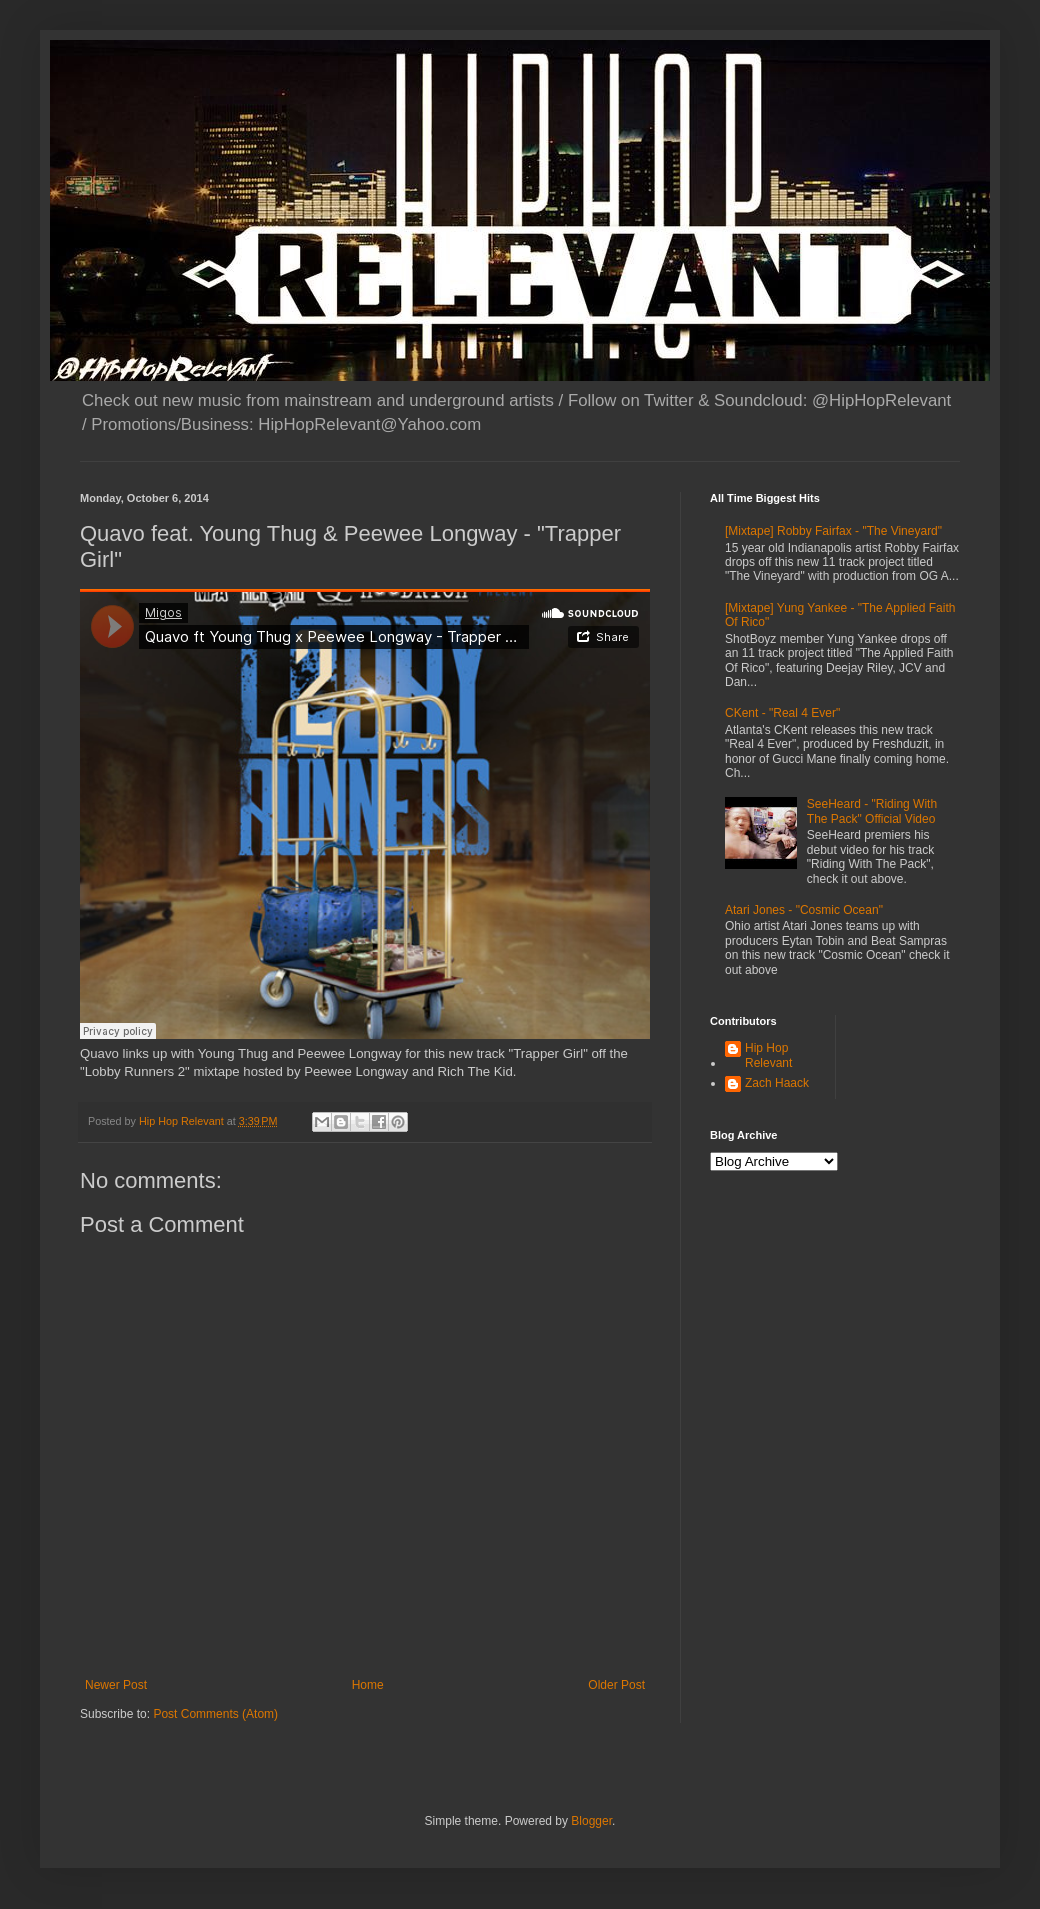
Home (368, 1685)
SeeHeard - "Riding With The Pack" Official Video (872, 811)
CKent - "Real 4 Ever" (782, 713)
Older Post (616, 1685)
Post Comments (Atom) (215, 1714)
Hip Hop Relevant (768, 1055)
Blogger (591, 1821)
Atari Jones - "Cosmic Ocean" (804, 910)
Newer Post (116, 1685)
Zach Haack (777, 1083)
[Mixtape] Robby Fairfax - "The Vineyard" (833, 531)
